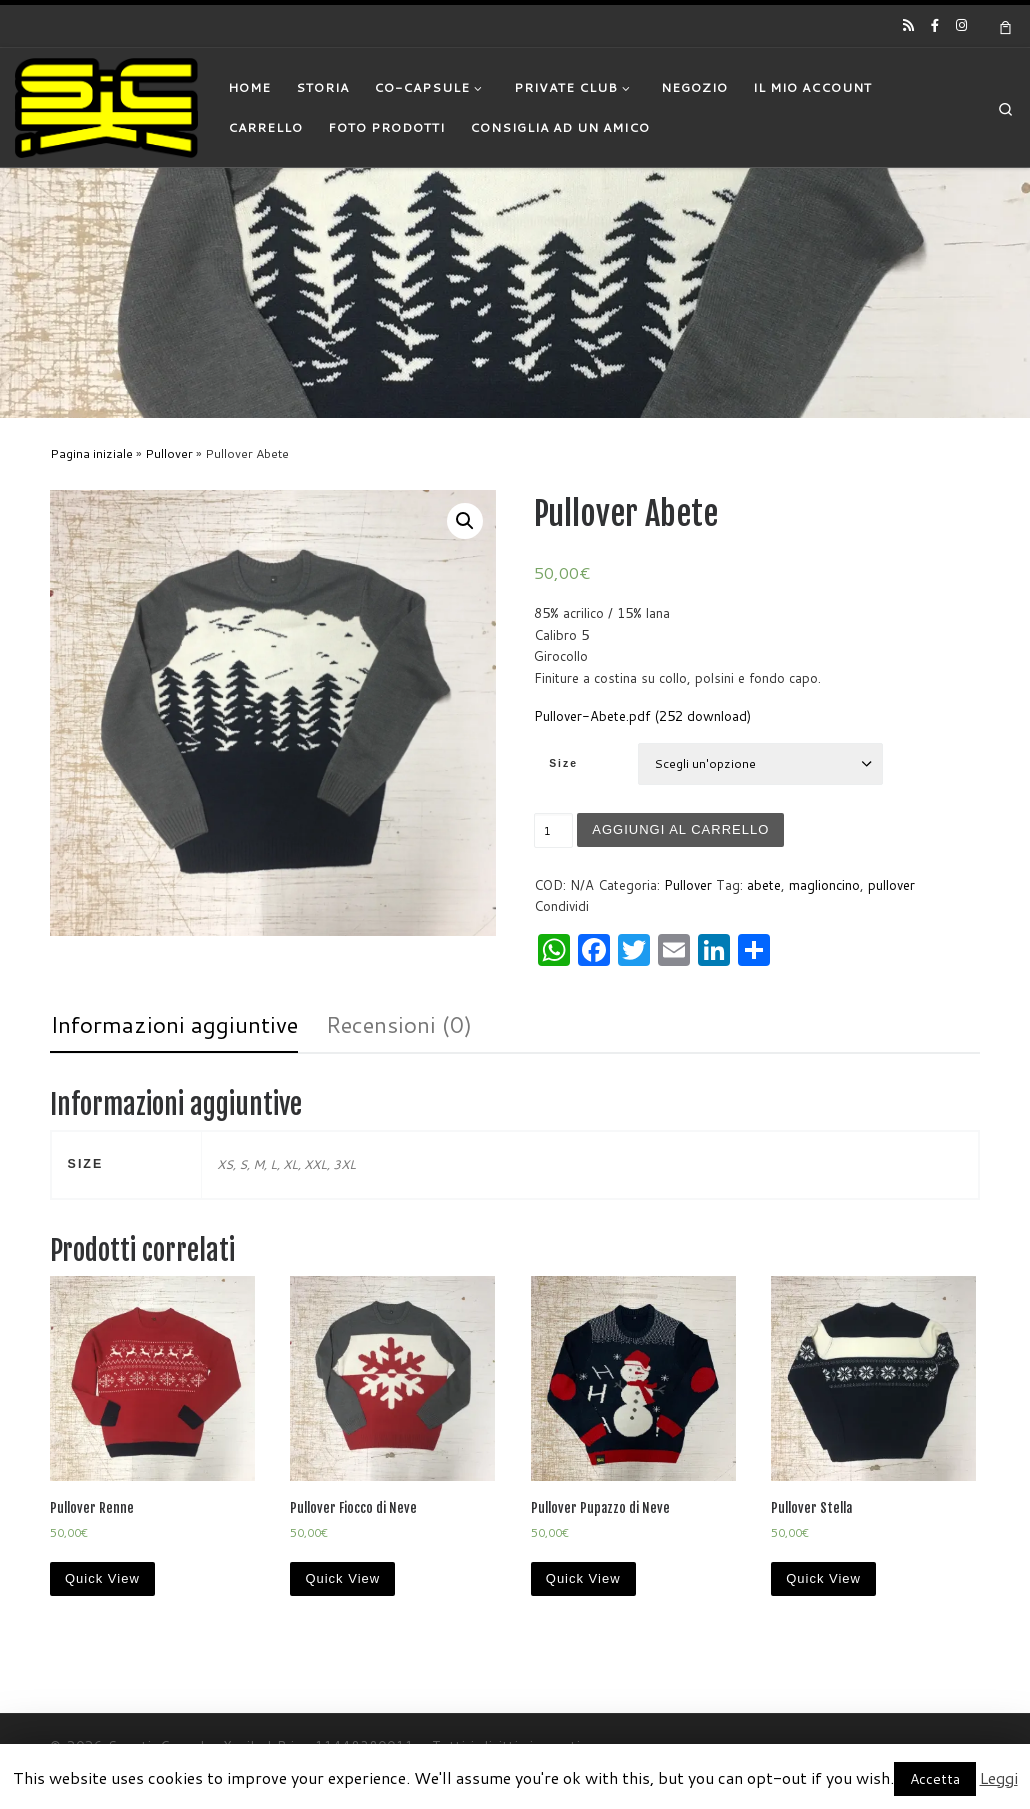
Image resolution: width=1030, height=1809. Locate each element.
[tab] (174, 1025)
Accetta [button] (935, 1779)
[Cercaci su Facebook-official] (935, 25)
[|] (106, 106)
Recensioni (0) (399, 1024)
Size (563, 763)
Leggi (999, 1777)
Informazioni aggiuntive (174, 1024)
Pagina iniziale (91, 453)
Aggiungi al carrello (681, 829)
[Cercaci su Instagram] (961, 25)
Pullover (169, 453)
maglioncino (824, 885)
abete (764, 885)
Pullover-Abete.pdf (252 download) (642, 716)
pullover (891, 885)
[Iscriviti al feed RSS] (908, 25)
